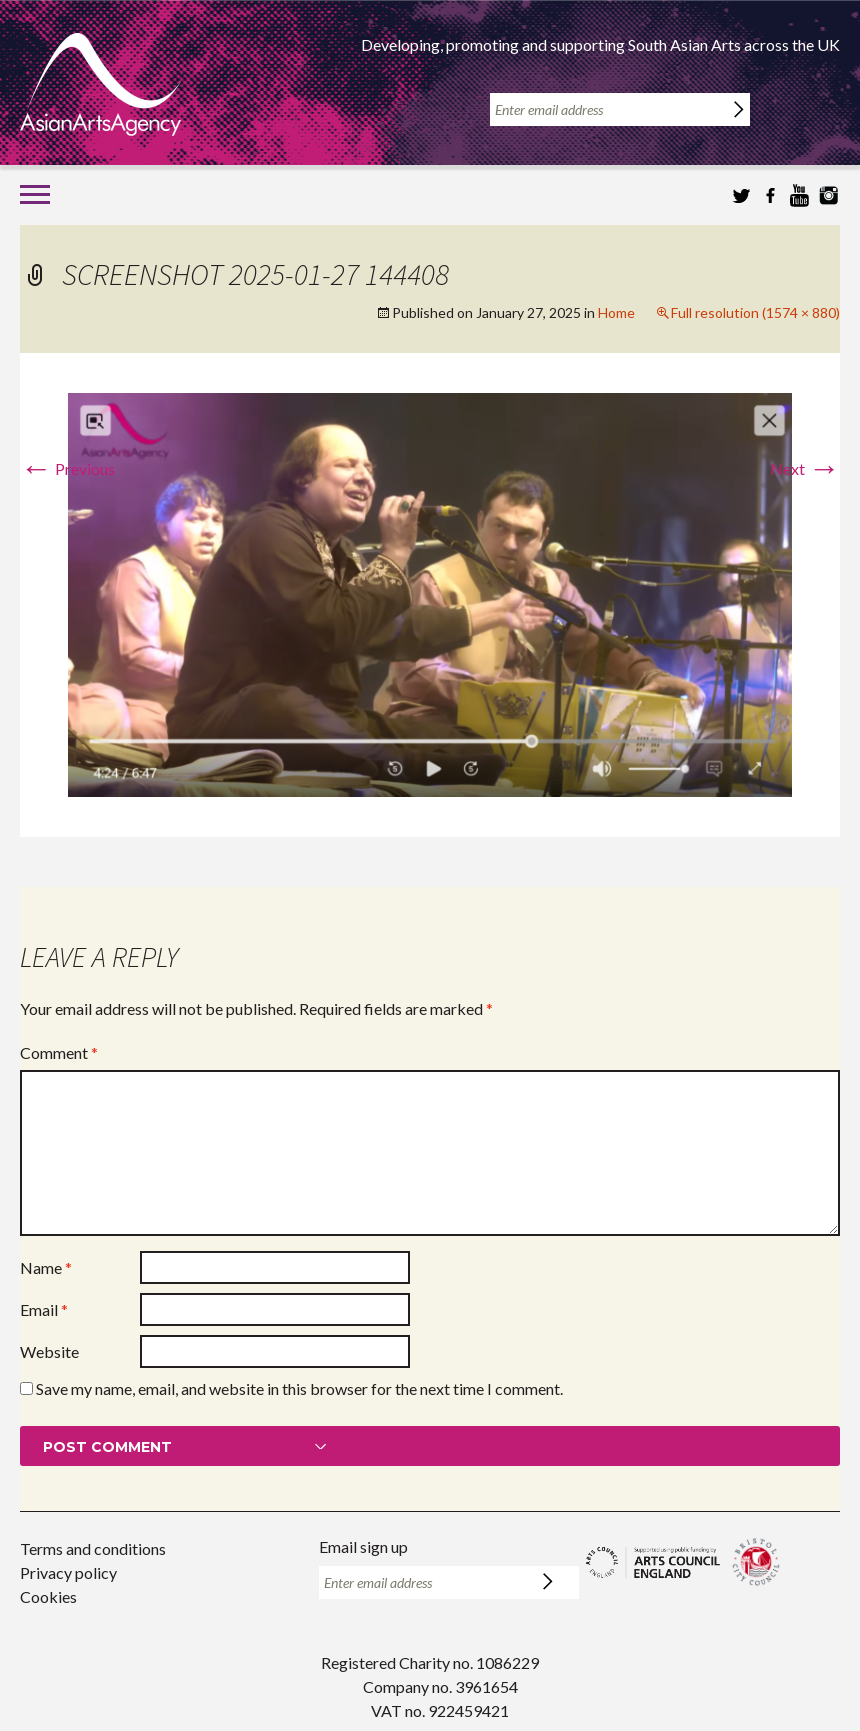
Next (805, 468)
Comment (59, 1052)
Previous (67, 468)
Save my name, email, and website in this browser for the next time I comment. (299, 1388)
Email (44, 1309)
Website (49, 1351)
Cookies (48, 1596)
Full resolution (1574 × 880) (755, 312)
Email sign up (363, 1546)
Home (616, 312)
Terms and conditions (93, 1548)
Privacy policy (68, 1572)
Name (46, 1267)
